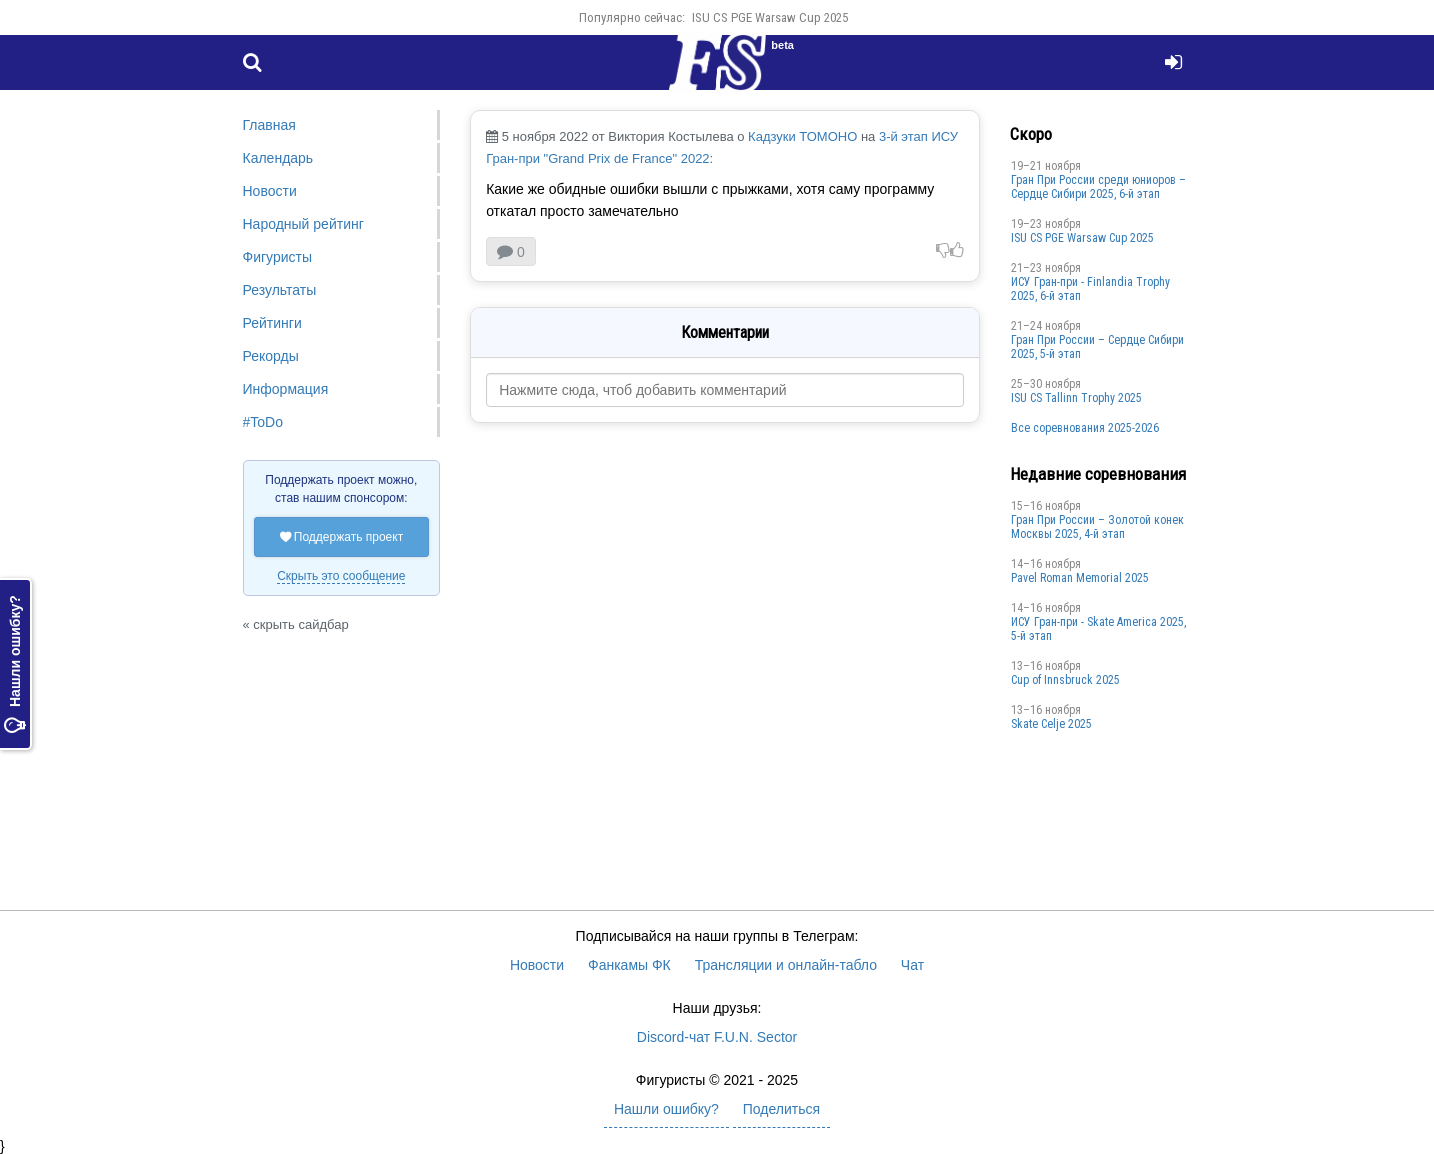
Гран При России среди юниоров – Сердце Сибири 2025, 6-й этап (1098, 187)
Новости (270, 191)
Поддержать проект (342, 537)
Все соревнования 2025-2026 (1085, 428)
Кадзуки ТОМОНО (802, 136)
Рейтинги (272, 323)
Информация (286, 389)
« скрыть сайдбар (296, 624)
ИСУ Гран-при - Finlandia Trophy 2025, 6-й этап (1090, 289)
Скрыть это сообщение (341, 576)
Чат (912, 965)
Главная (269, 125)
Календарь (278, 158)
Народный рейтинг (303, 224)
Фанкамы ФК (629, 965)
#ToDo (263, 422)
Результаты (280, 290)
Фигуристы (278, 257)
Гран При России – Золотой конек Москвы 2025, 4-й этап (1097, 527)
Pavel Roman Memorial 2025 (1080, 578)
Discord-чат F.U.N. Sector (717, 1037)
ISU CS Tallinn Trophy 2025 (1076, 398)
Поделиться (781, 1109)
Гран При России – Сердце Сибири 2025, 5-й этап (1097, 347)
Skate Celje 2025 (1051, 724)
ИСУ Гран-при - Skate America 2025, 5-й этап (1098, 629)
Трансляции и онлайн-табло (786, 965)
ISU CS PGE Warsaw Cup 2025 (770, 17)
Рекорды (271, 356)
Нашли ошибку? (15, 664)
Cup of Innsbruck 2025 (1065, 680)
